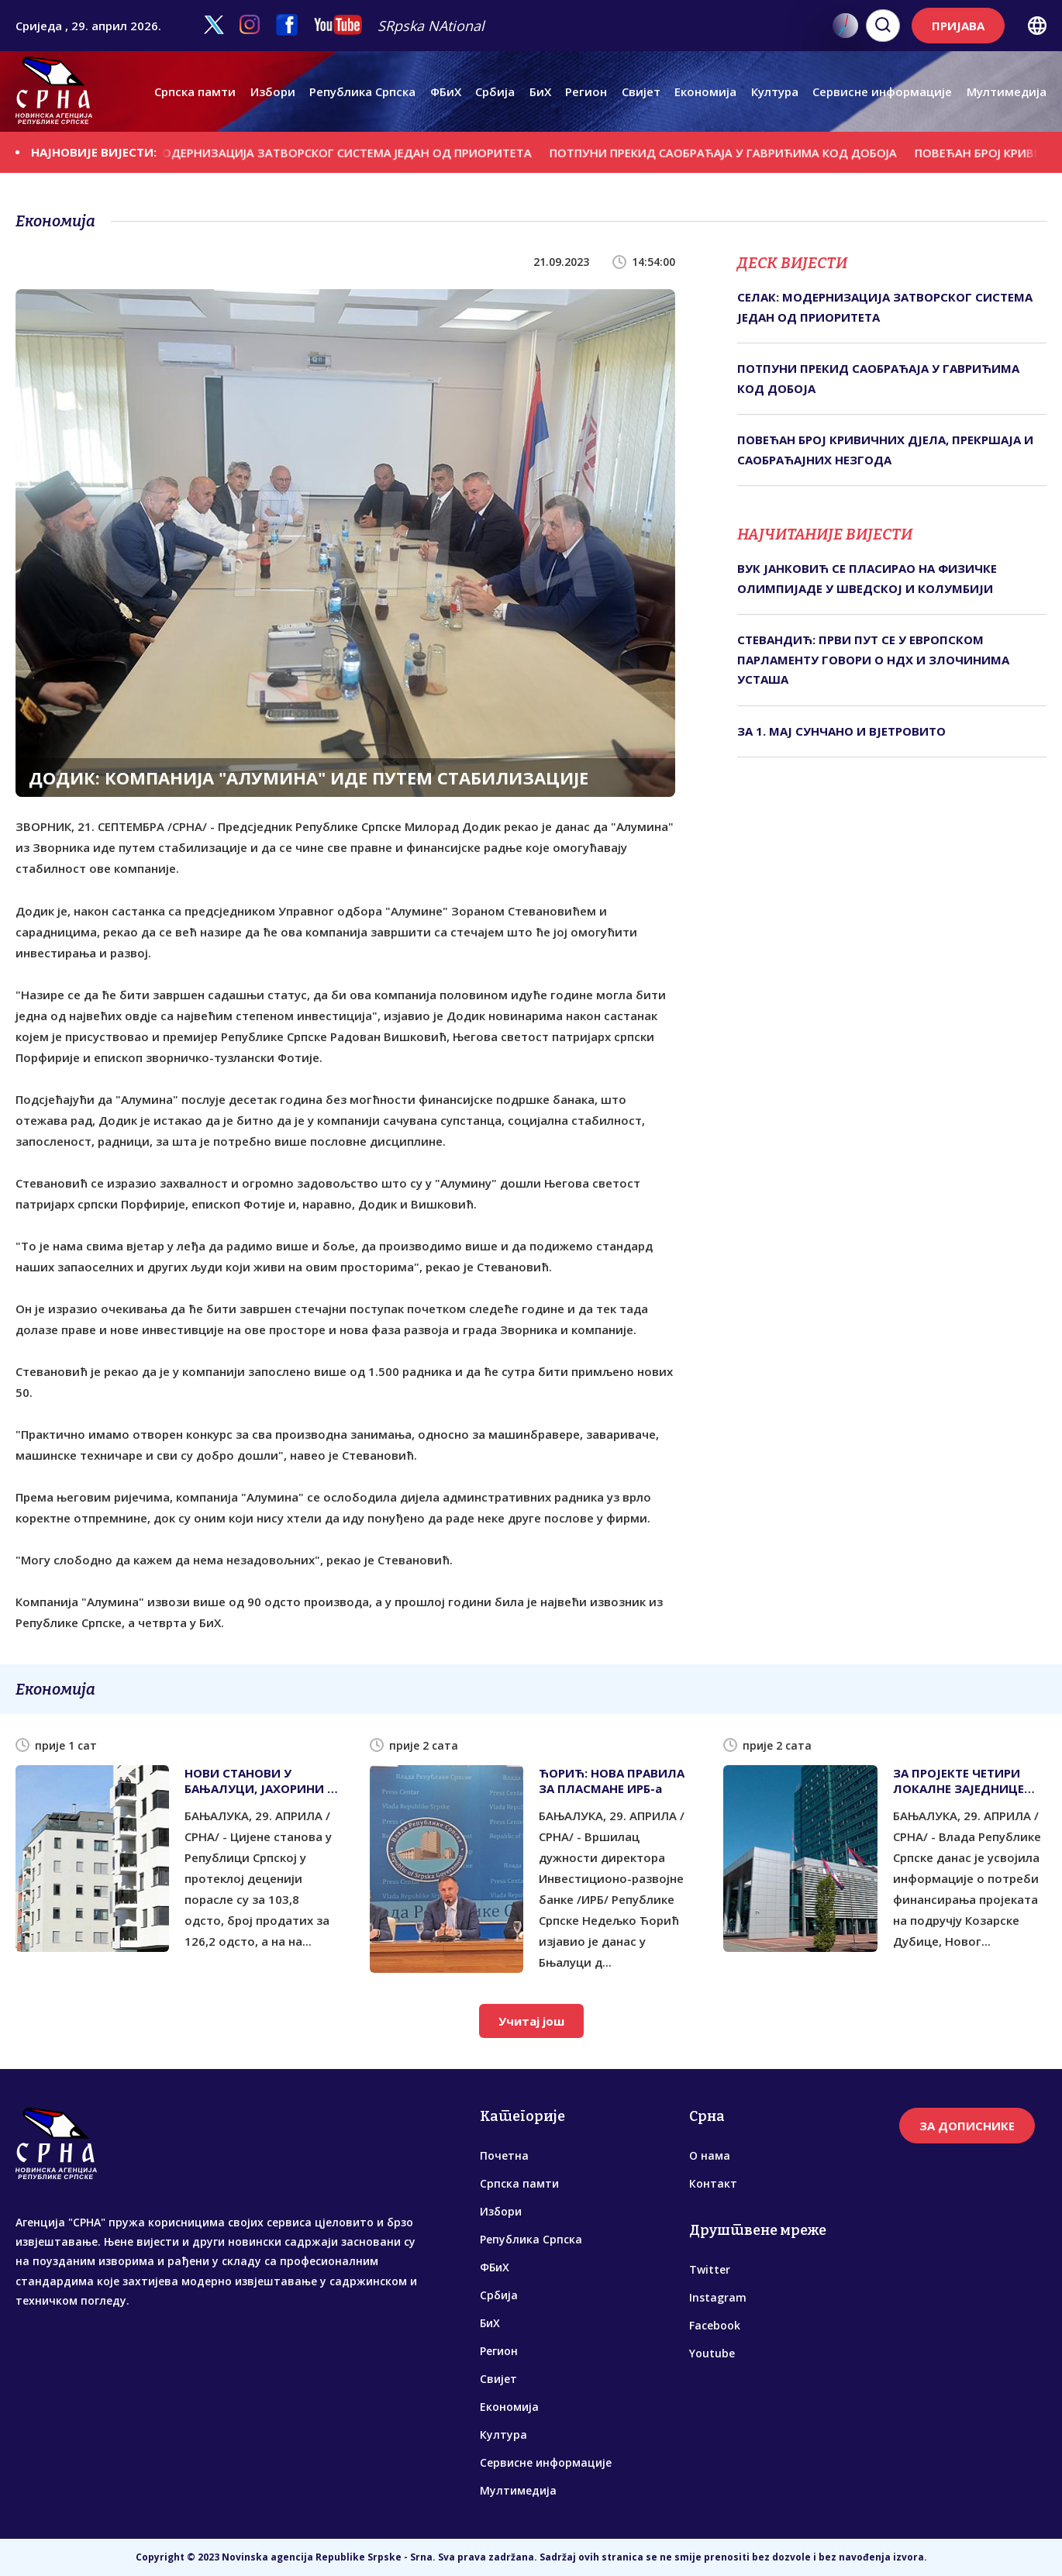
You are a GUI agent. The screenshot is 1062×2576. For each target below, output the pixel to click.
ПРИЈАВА (958, 25)
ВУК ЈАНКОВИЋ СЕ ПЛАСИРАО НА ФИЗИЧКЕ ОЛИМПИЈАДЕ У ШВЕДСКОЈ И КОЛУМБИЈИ (867, 578)
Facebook (714, 2325)
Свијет (641, 91)
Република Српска (362, 91)
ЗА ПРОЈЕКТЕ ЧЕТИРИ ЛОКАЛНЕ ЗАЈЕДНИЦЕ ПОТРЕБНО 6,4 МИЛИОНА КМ (968, 1780)
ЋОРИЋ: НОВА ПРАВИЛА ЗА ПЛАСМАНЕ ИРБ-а (611, 1780)
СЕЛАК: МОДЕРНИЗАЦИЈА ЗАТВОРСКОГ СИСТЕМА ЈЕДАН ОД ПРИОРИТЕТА (338, 152)
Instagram (718, 2297)
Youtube (712, 2353)
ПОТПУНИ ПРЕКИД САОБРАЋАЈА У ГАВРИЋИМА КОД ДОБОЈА (741, 152)
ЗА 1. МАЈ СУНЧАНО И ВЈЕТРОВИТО (841, 731)
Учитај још (531, 2021)
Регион (586, 91)
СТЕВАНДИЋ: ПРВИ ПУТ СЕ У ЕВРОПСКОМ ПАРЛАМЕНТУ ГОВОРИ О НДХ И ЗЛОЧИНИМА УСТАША (873, 659)
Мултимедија (1006, 91)
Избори (272, 91)
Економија (705, 91)
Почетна (504, 2155)
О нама (709, 2155)
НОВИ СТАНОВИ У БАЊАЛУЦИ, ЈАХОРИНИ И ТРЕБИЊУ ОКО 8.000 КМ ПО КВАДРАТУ (260, 1780)
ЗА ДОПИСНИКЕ (967, 2125)
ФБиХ (445, 91)
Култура (774, 91)
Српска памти (195, 91)
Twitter (709, 2269)
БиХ (540, 91)
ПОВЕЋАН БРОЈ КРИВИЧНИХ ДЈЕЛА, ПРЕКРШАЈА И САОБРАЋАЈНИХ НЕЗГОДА (885, 449)
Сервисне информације (882, 91)
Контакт (713, 2183)
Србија (495, 91)
